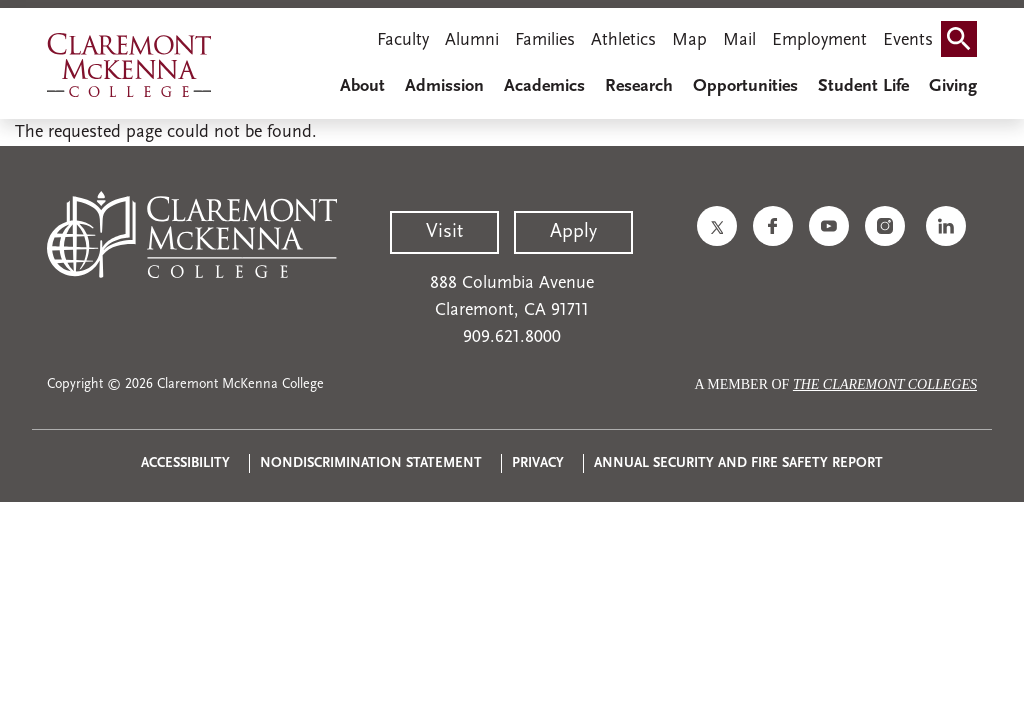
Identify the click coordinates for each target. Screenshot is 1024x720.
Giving (953, 86)
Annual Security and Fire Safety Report (738, 463)
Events (908, 40)
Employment (819, 40)
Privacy (538, 463)
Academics (544, 86)
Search (963, 32)
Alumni (472, 40)
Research (639, 86)
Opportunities (745, 86)
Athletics (623, 40)
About (362, 86)
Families (545, 40)
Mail (739, 40)
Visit (444, 232)
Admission (444, 86)
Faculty (403, 40)
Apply (573, 232)
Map (689, 40)
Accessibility (185, 463)
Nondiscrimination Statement (371, 463)
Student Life (863, 86)
